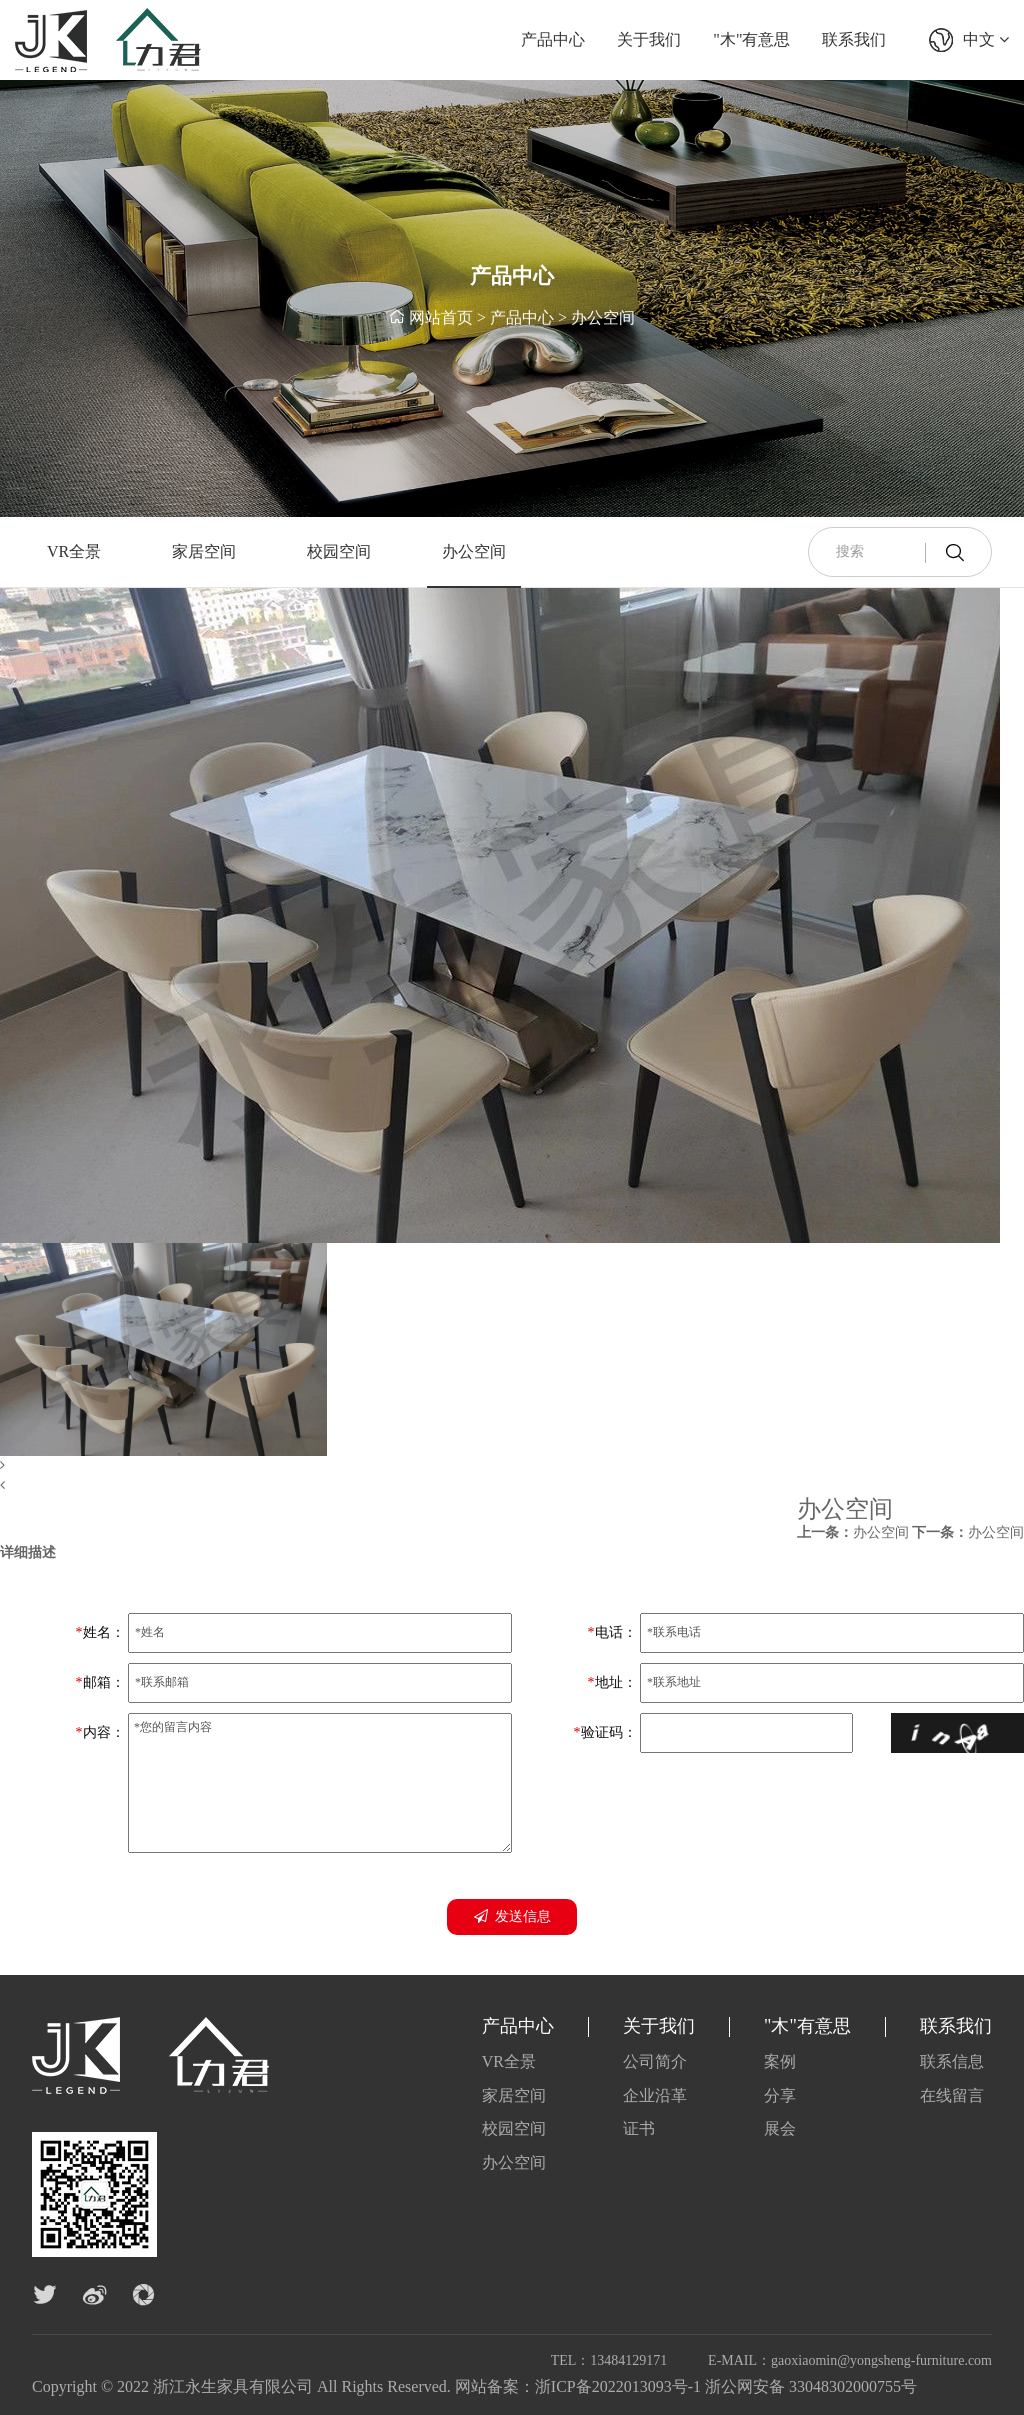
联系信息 (952, 2061)
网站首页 (441, 319)
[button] (500, 1466)
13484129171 (628, 2360)
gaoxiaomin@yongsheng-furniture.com (881, 2360)
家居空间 (204, 551)
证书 (639, 2128)
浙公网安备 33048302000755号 (811, 2386)
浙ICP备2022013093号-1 (618, 2386)
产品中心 (553, 39)
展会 (780, 2128)
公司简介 (655, 2061)
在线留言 (952, 2095)
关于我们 (649, 39)
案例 (780, 2061)
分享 (780, 2095)
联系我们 (854, 39)
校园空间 (339, 551)
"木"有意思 (751, 39)
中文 (986, 39)
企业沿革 (655, 2095)
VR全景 (74, 551)
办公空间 (603, 319)
